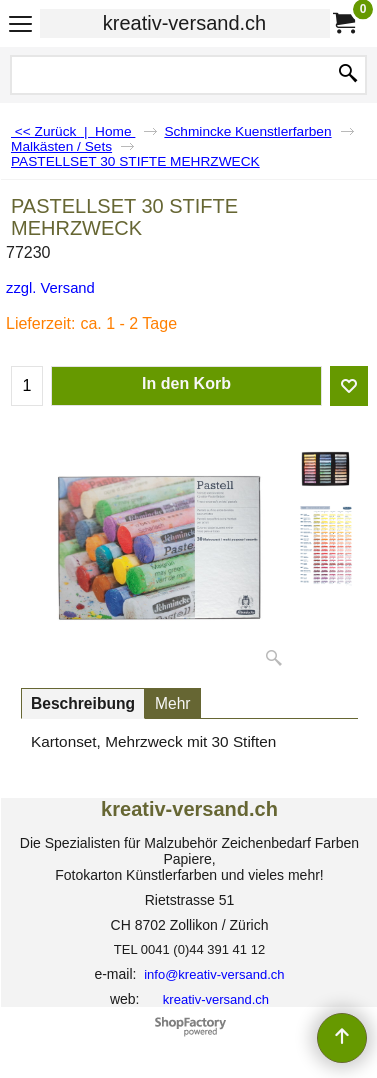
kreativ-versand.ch (184, 23)
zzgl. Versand (50, 288)
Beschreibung (83, 703)
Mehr (173, 703)
